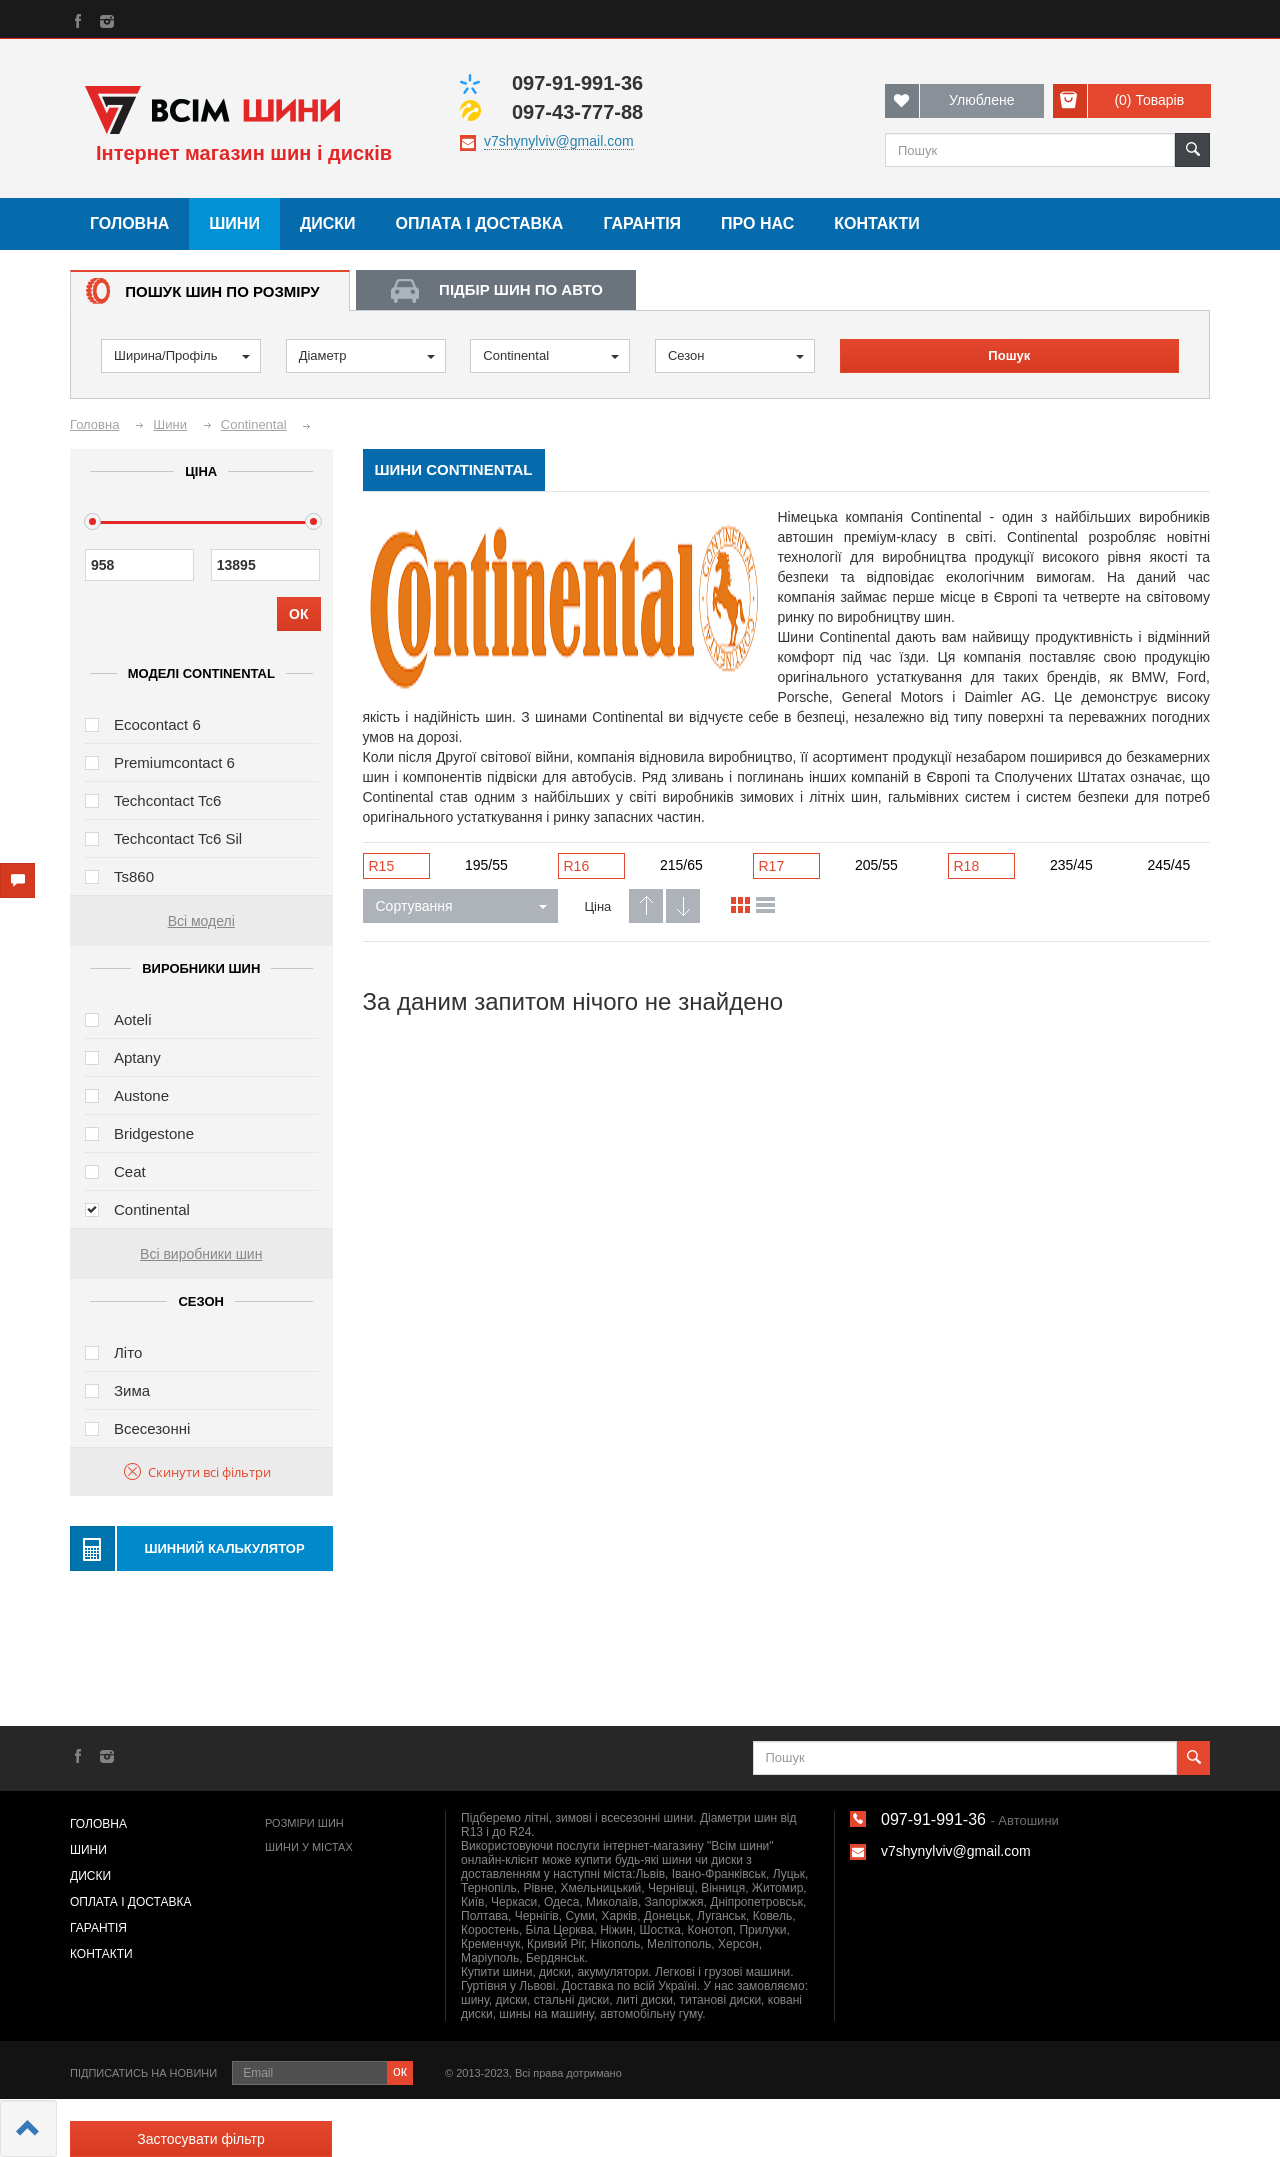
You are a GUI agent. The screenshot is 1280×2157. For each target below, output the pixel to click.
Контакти (877, 223)
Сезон (736, 355)
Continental (551, 355)
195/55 (486, 865)
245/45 (1169, 865)
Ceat (130, 1171)
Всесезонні (152, 1428)
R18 (967, 866)
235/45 (1071, 865)
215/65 (681, 865)
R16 (577, 866)
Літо (128, 1352)
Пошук (1009, 355)
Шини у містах (309, 1847)
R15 (382, 866)
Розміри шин (304, 1823)
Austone (141, 1095)
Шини (234, 223)
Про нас (757, 223)
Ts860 (134, 876)
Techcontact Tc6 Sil (178, 838)
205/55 (876, 865)
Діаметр (367, 355)
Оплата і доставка (480, 223)
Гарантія (642, 223)
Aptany (137, 1057)
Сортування (461, 906)
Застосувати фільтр (200, 2139)
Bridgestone (154, 1133)
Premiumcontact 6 (174, 762)
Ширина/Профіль (182, 355)
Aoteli (133, 1019)
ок (400, 2071)
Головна (129, 223)
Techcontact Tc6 (167, 800)
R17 (772, 866)
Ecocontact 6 (157, 724)
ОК (298, 614)
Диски (328, 223)
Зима (132, 1390)
